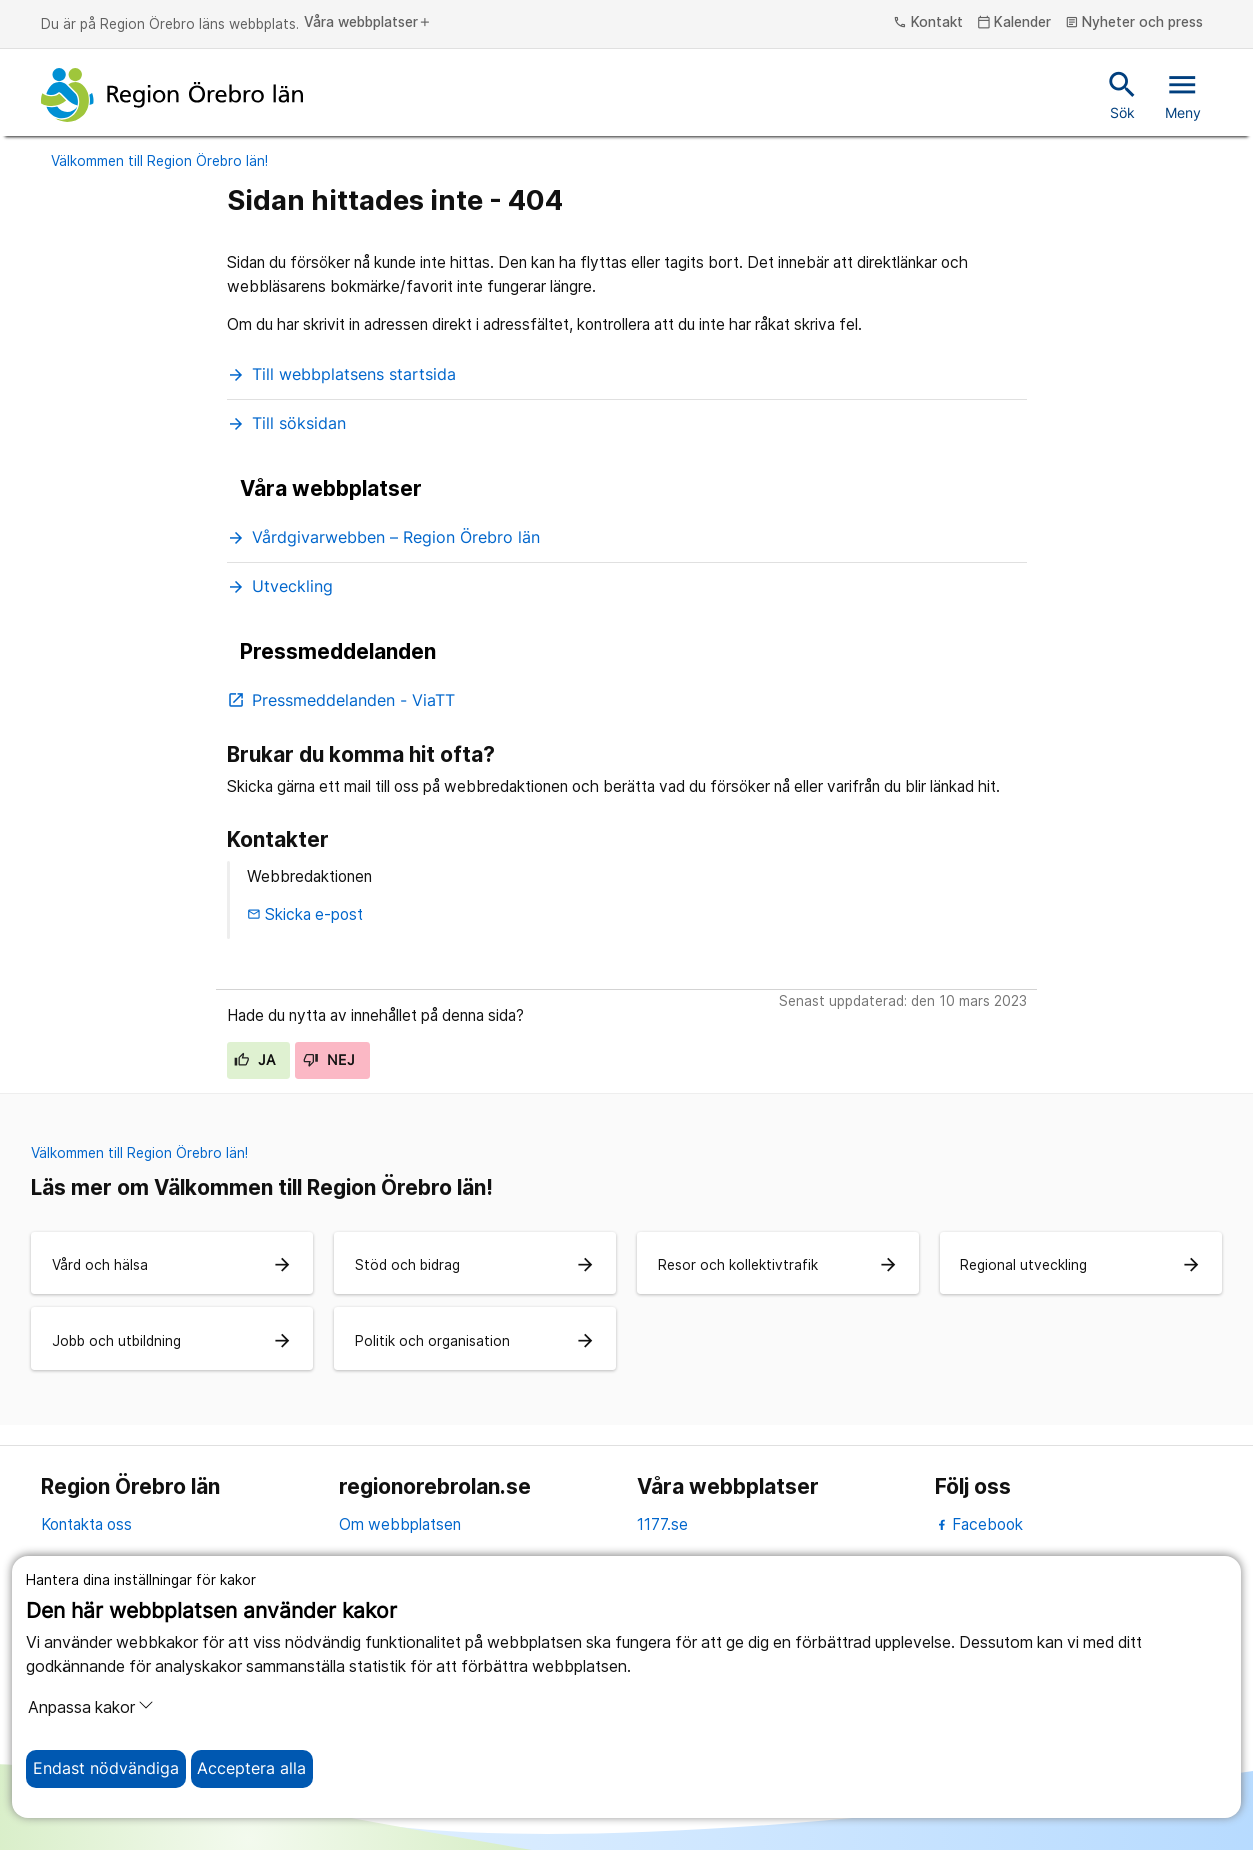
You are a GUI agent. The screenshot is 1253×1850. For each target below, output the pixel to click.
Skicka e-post (305, 914)
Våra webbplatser (368, 23)
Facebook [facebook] (979, 1524)
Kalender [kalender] (1014, 23)
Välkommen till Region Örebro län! (159, 161)
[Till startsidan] (172, 95)
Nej (329, 1060)
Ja (254, 1060)
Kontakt (928, 23)
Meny (1183, 94)
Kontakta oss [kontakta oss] (86, 1524)
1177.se (662, 1524)
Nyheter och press (1134, 23)
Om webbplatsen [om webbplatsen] (400, 1524)
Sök (1122, 94)
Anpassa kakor (91, 1707)
